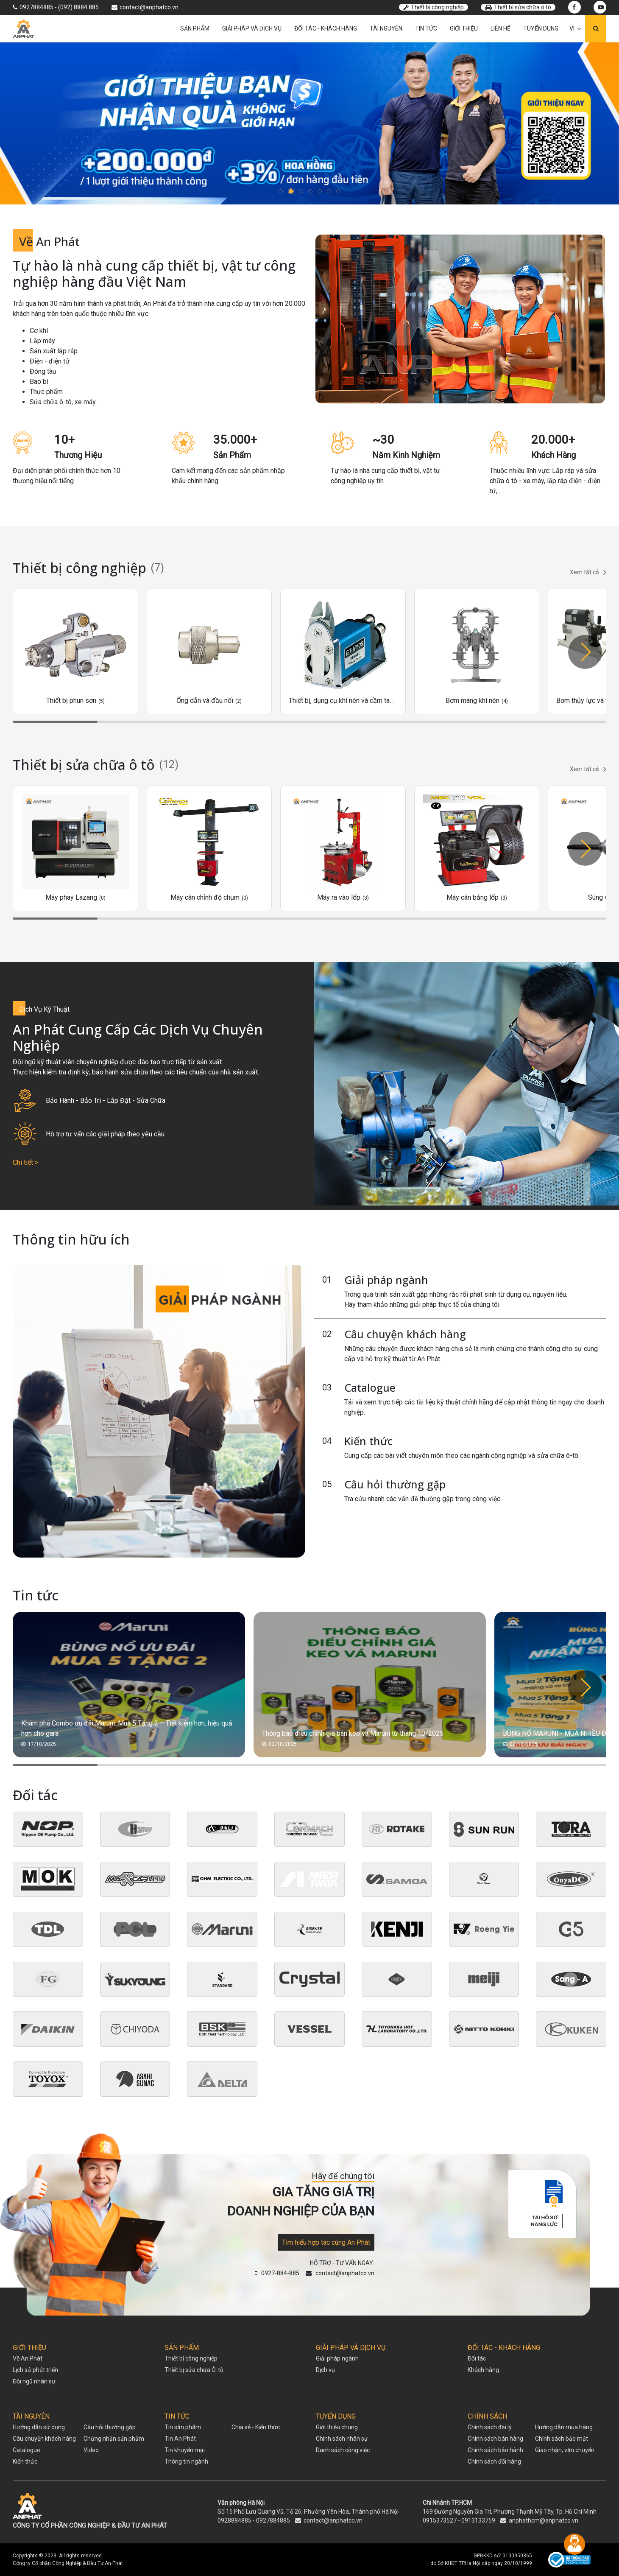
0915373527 (440, 2520)
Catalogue (370, 1387)
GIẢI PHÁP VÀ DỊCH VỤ (350, 2348)
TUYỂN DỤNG (336, 2416)
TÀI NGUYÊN (31, 2416)
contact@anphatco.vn (333, 2520)
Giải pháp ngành (386, 1280)
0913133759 (478, 2520)
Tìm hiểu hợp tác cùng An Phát (326, 2242)
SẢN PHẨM (182, 2348)
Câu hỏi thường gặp (395, 1484)
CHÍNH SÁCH (487, 2416)
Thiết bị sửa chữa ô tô (518, 7)
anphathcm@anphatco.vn (543, 2520)
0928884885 (234, 2520)
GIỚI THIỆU (29, 2348)
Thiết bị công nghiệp (433, 7)
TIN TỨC (177, 2416)
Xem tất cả (588, 572)
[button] (281, 191)
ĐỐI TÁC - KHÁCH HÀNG (504, 2348)
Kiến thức (368, 1441)
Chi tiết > (25, 1162)
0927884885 (273, 2520)
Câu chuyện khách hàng (405, 1334)
